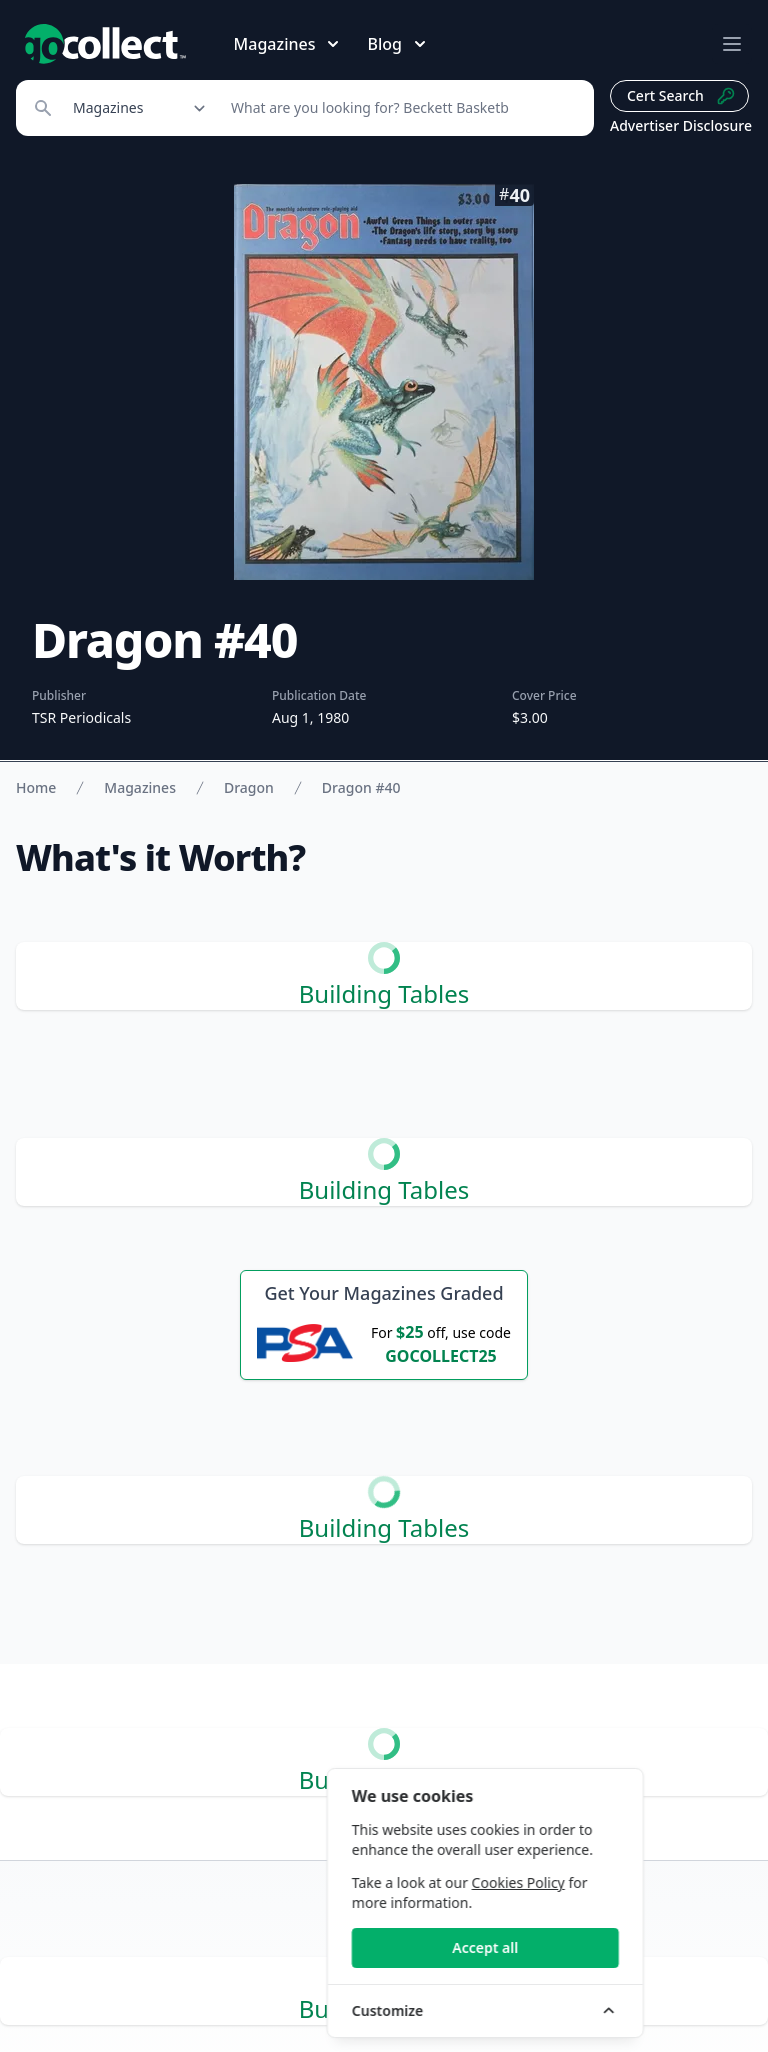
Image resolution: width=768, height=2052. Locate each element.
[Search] (401, 108)
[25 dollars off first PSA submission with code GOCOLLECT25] (384, 1343)
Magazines (140, 787)
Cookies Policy (621, 1882)
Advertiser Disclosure (681, 125)
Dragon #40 (361, 787)
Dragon (249, 787)
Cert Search (681, 96)
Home (36, 787)
